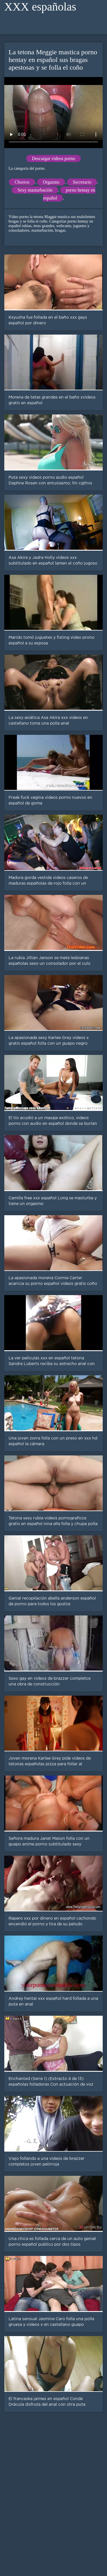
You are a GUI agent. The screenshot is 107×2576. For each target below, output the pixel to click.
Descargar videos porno (53, 158)
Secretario (82, 182)
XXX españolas (40, 6)
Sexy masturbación (34, 190)
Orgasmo (51, 182)
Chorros (22, 182)
